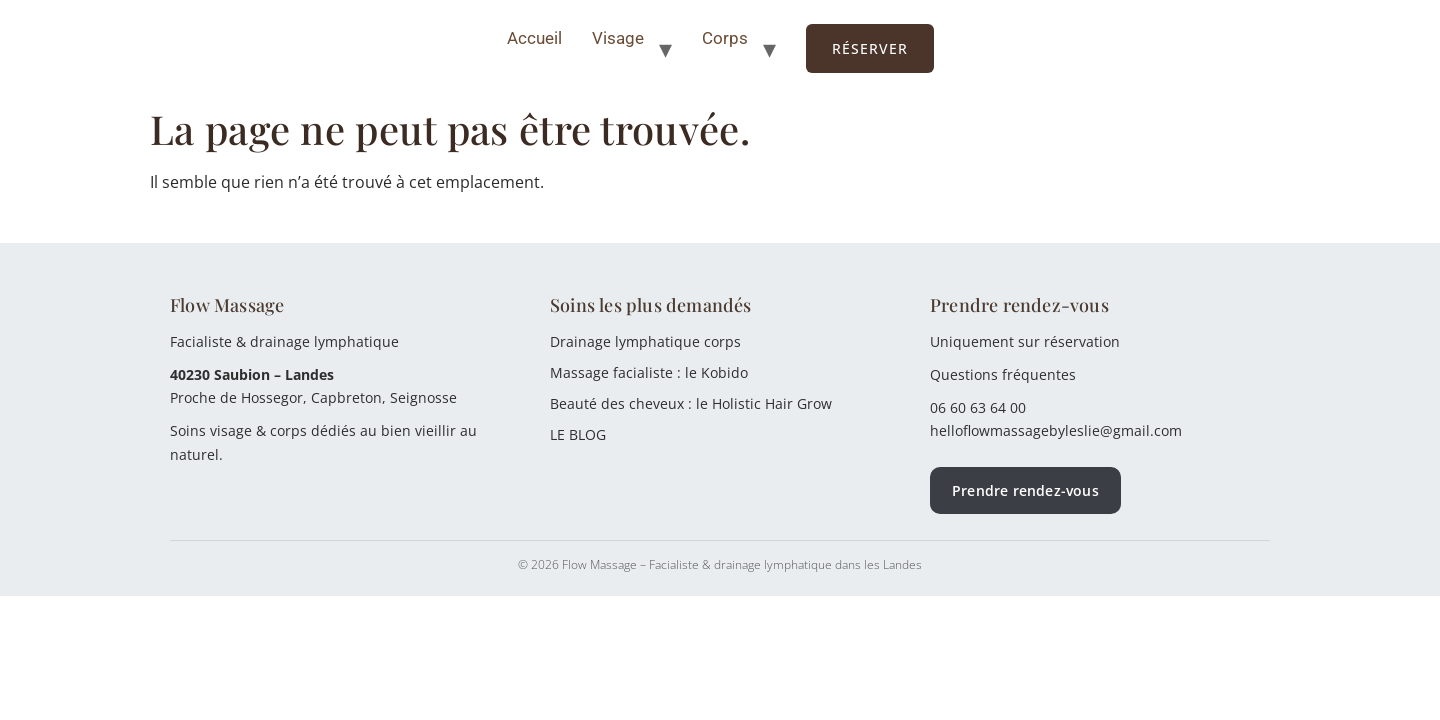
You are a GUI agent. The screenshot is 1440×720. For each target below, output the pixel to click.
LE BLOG (578, 434)
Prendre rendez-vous (1025, 490)
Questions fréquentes (1003, 374)
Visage (618, 38)
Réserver (870, 48)
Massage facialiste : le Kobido (649, 372)
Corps (725, 38)
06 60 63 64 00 (978, 407)
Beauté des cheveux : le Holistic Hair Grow (691, 403)
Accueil (534, 38)
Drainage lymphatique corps (645, 341)
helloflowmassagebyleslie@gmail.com (1056, 430)
